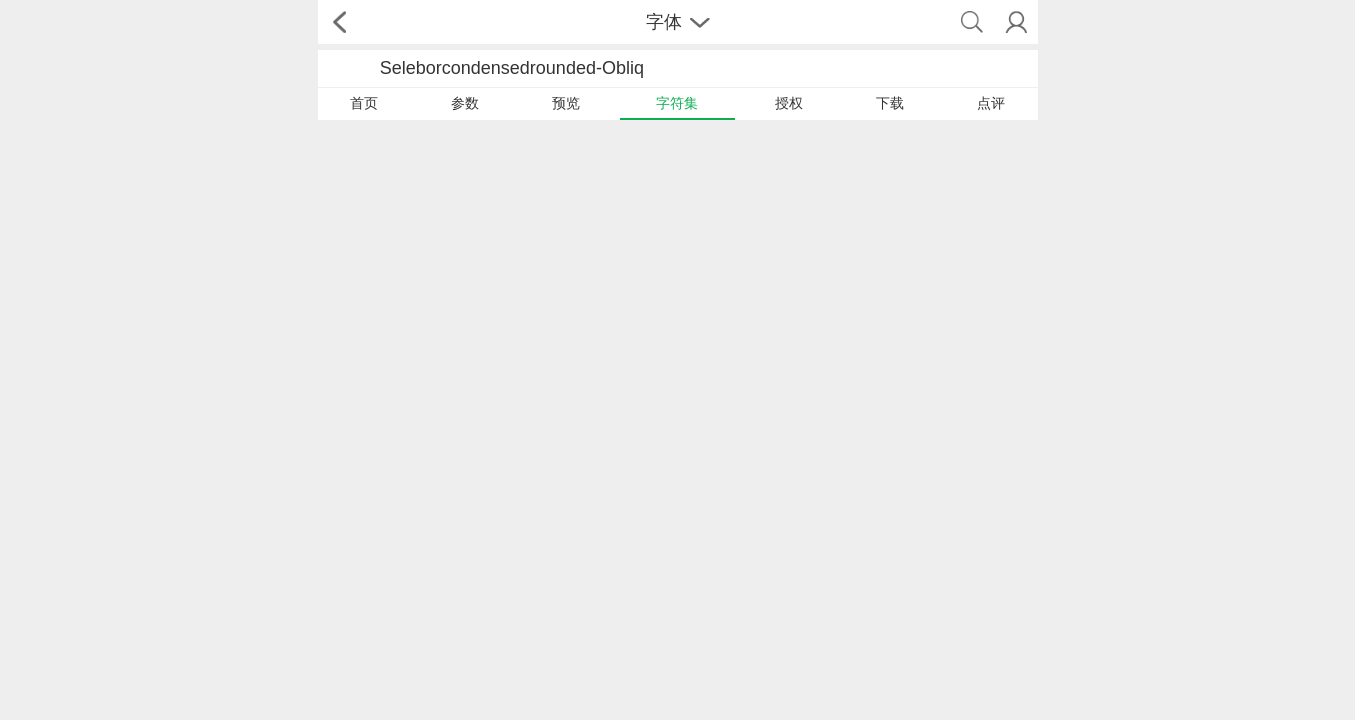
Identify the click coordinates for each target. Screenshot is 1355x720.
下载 (890, 103)
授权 (789, 103)
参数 (465, 103)
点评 (991, 103)
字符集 (677, 103)
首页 (364, 103)
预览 (566, 103)
